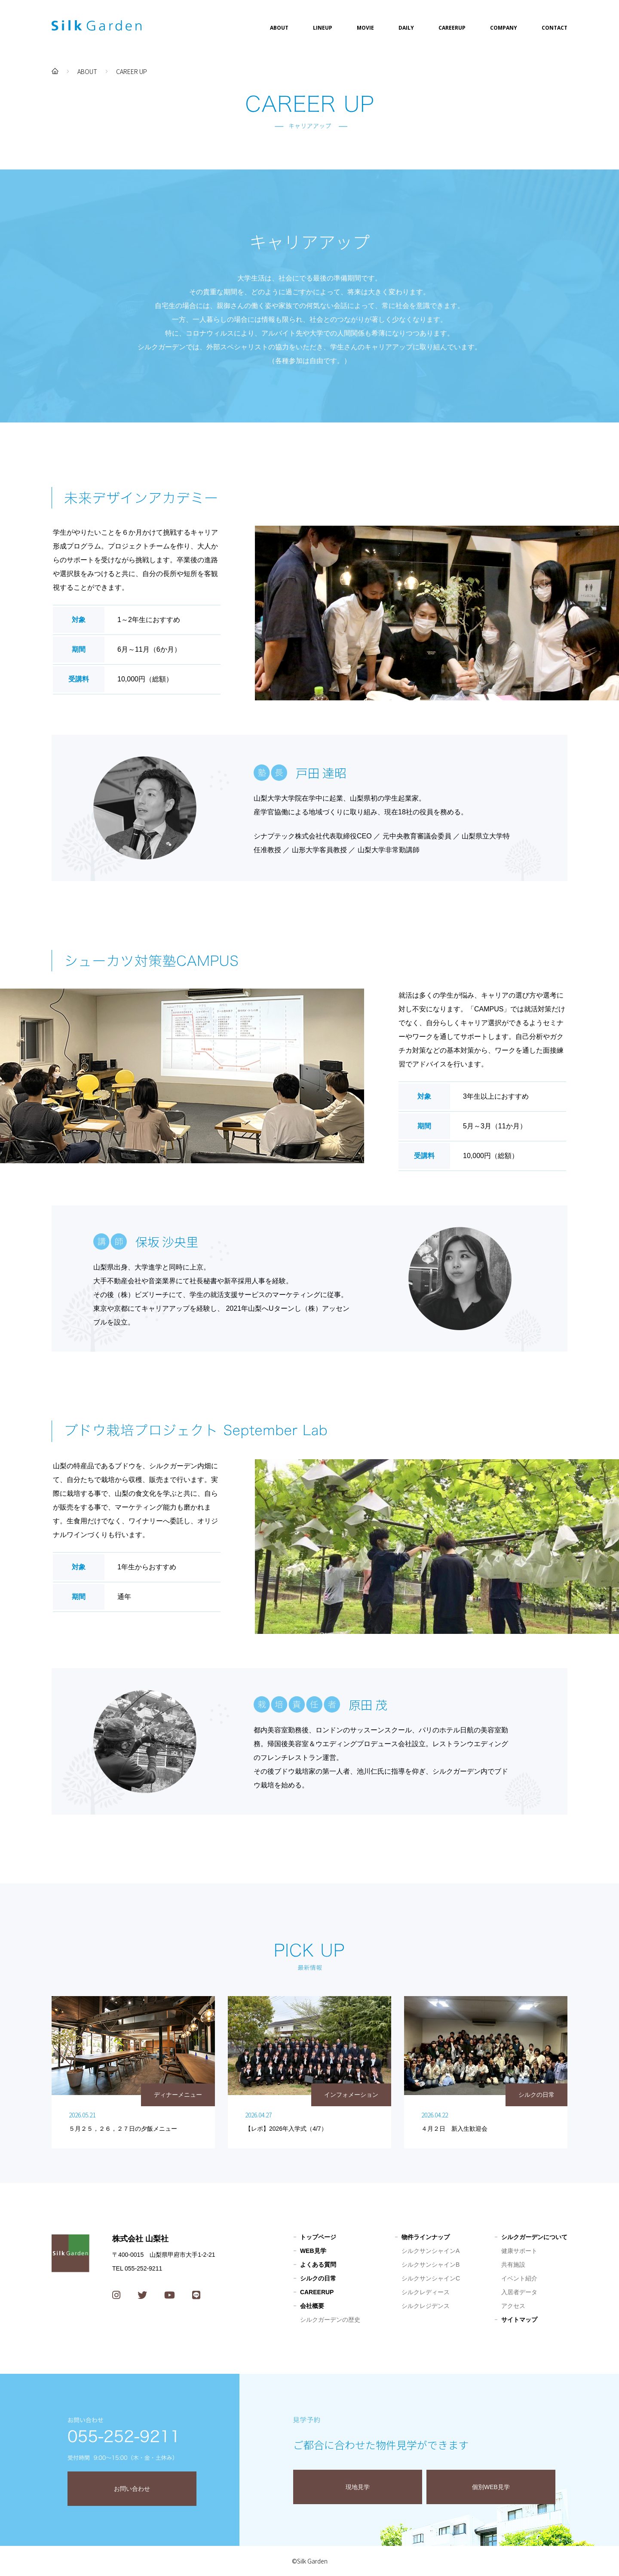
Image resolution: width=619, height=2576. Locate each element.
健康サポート (519, 2250)
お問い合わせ (132, 2488)
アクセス (513, 2305)
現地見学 (358, 2487)
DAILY (406, 27)
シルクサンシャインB (430, 2264)
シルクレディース (425, 2292)
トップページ (318, 2237)
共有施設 (513, 2264)
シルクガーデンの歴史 (330, 2319)
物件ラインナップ (425, 2237)
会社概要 (312, 2305)
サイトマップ (519, 2319)
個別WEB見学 (491, 2487)
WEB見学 (313, 2250)
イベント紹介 (519, 2278)
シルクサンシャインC (430, 2278)
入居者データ (519, 2292)
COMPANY (503, 27)
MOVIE (365, 27)
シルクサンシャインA (430, 2250)
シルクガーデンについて (534, 2237)
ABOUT (279, 27)
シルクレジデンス (425, 2305)
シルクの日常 (318, 2278)
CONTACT (554, 27)
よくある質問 (318, 2264)
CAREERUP (452, 27)
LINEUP (322, 27)
